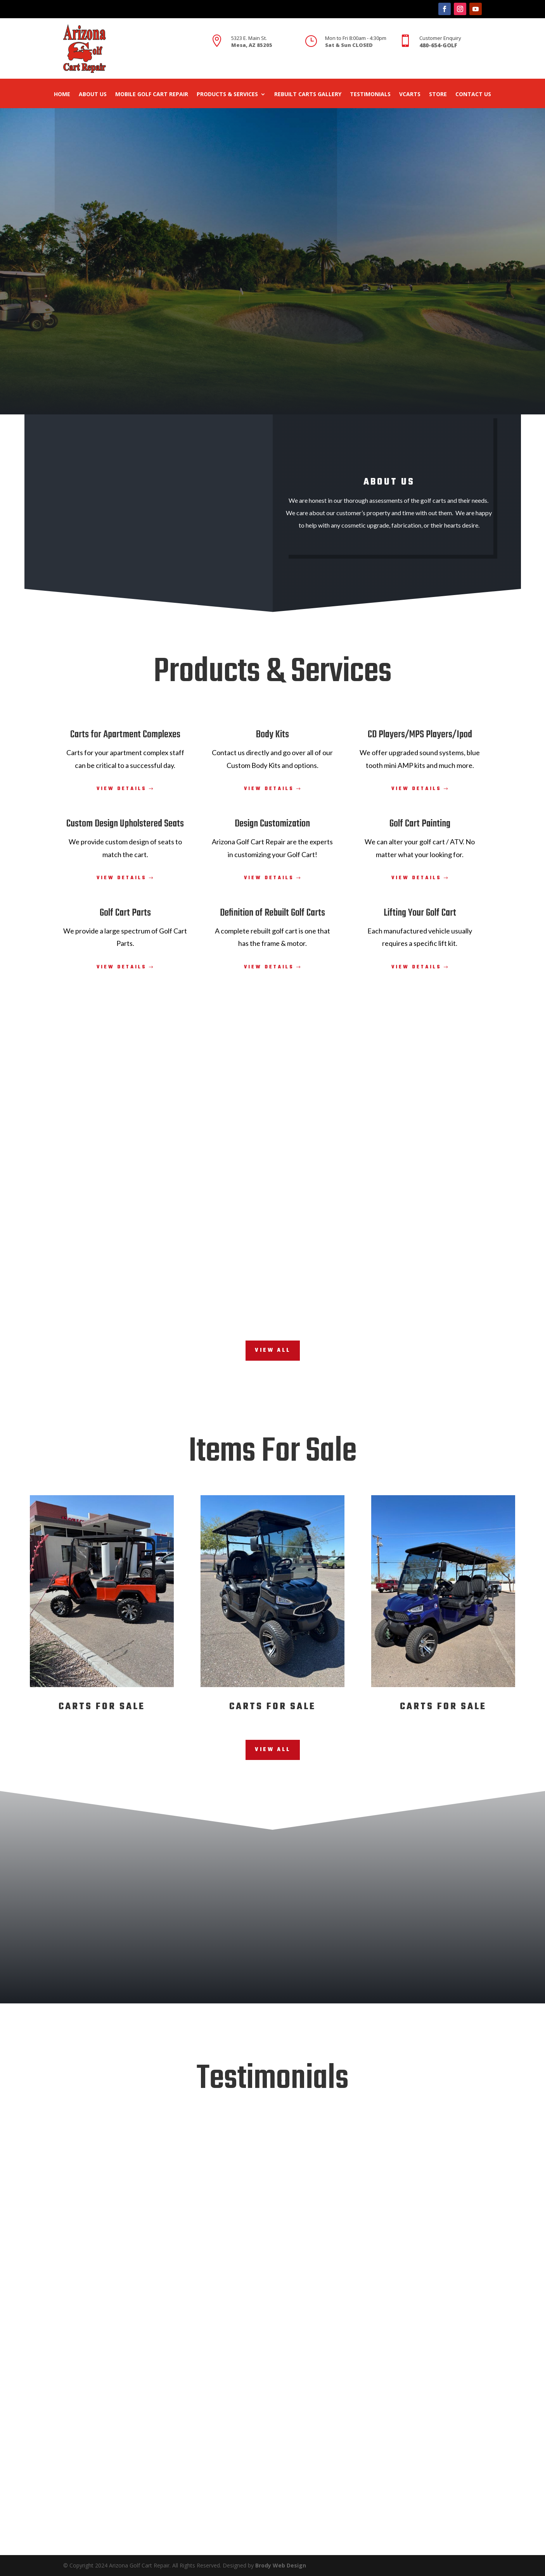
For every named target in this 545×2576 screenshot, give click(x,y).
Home (62, 94)
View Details (122, 789)
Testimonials (370, 94)
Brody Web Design (280, 2565)
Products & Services (227, 94)
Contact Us (473, 94)
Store (438, 94)
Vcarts (409, 94)
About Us (93, 94)
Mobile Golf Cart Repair (151, 94)
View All (273, 1350)
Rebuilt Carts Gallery (307, 94)
